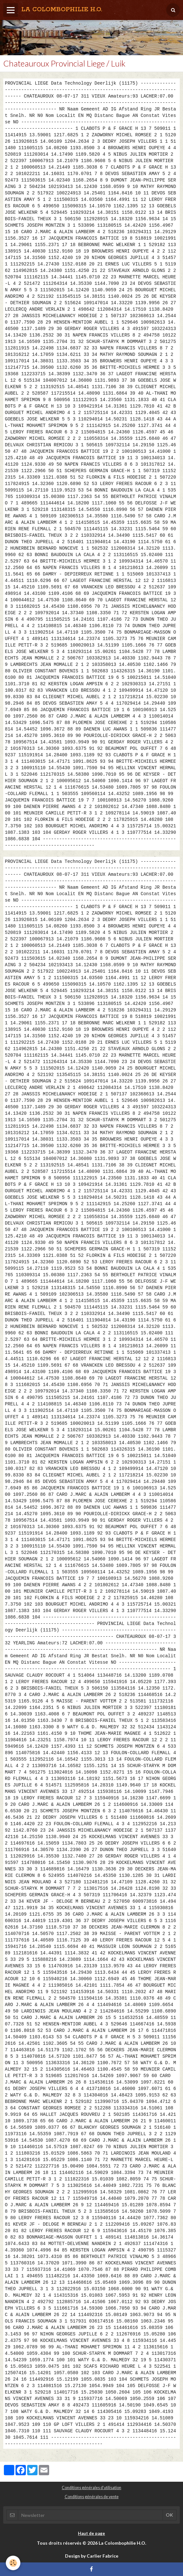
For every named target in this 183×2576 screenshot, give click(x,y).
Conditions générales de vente (92, 2496)
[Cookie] (13, 2563)
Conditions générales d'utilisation (91, 2487)
